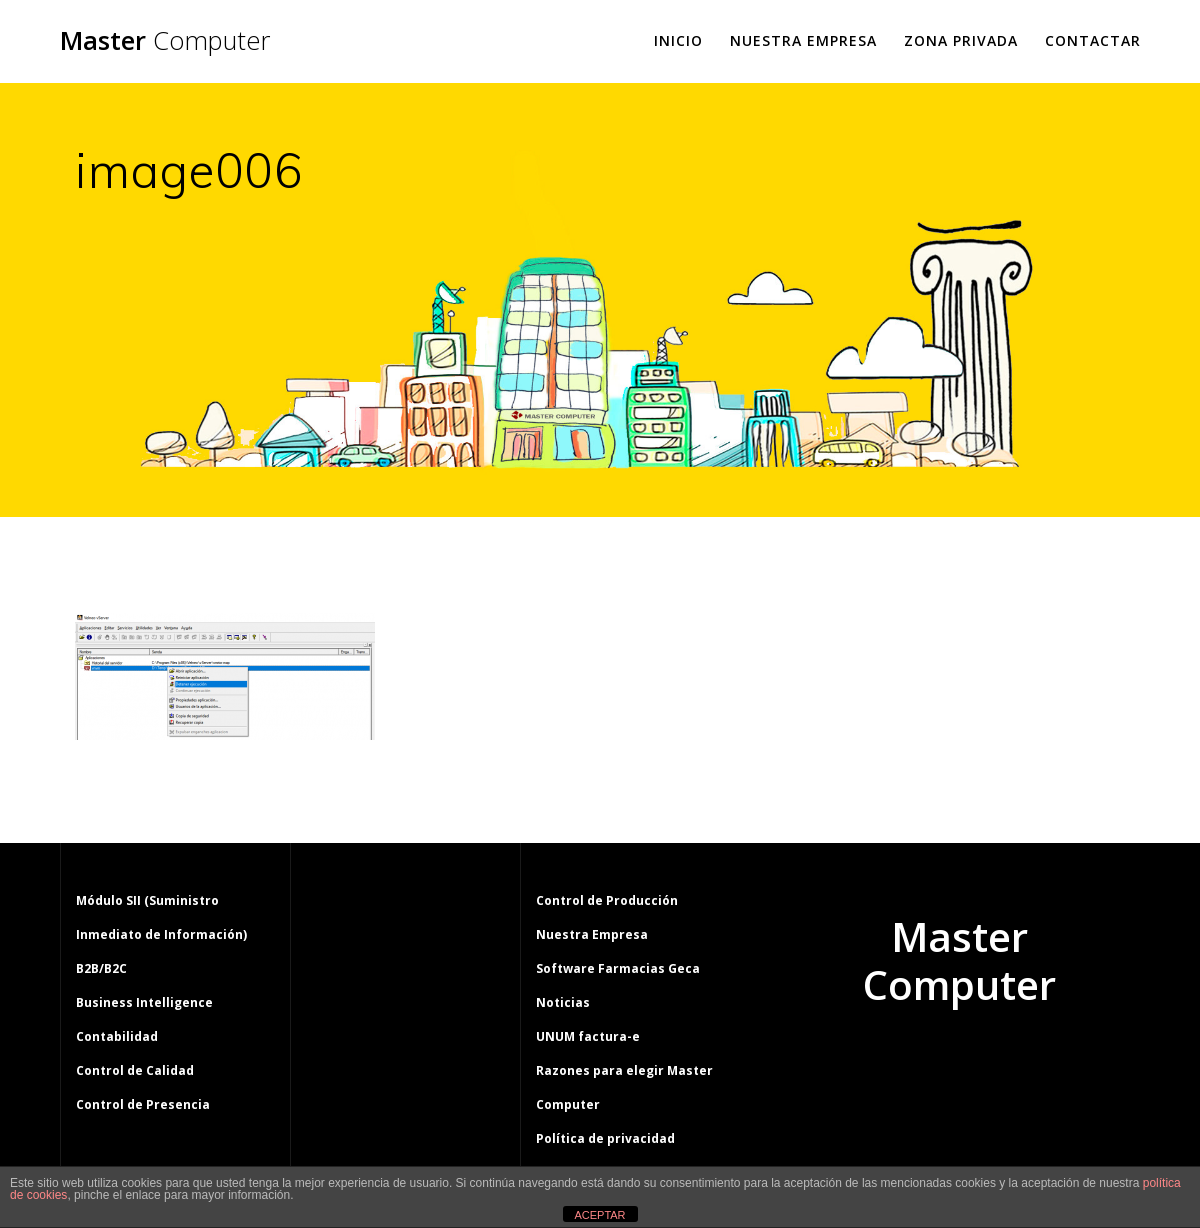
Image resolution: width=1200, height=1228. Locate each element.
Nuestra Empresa (803, 40)
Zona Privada (961, 40)
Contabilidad (117, 1036)
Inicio (678, 40)
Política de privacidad (605, 1138)
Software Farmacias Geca (618, 968)
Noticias (563, 1002)
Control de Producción (607, 900)
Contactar (1093, 40)
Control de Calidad (135, 1070)
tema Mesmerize (1018, 1061)
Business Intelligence (144, 1002)
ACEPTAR (599, 1215)
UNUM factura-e (588, 1036)
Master (165, 41)
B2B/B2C (101, 968)
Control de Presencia (143, 1104)
